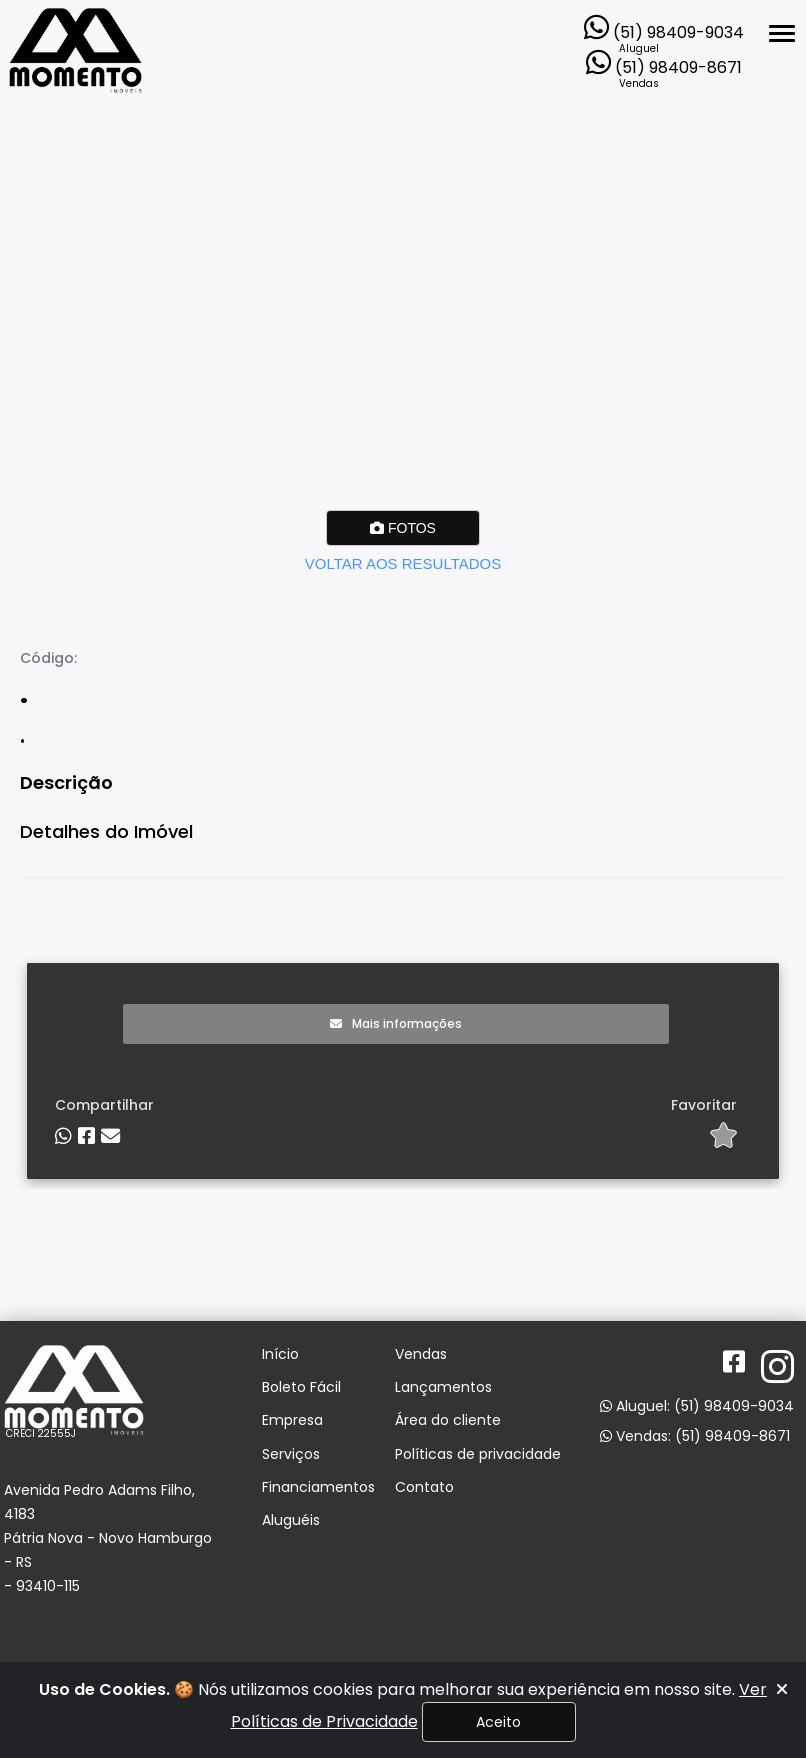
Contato (424, 1487)
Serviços (291, 1454)
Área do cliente (448, 1420)
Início (280, 1354)
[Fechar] (782, 1690)
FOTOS (403, 528)
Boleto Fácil (301, 1387)
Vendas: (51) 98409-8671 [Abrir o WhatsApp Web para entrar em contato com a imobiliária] (695, 1436)
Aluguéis (291, 1520)
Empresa (292, 1420)
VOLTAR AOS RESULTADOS (403, 563)
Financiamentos (318, 1487)
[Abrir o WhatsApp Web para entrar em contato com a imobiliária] (664, 22)
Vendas (421, 1354)
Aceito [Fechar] (498, 1722)
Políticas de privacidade (478, 1454)
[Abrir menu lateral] (782, 33)
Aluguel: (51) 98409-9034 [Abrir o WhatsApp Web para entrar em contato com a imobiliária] (697, 1406)
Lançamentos (443, 1387)
